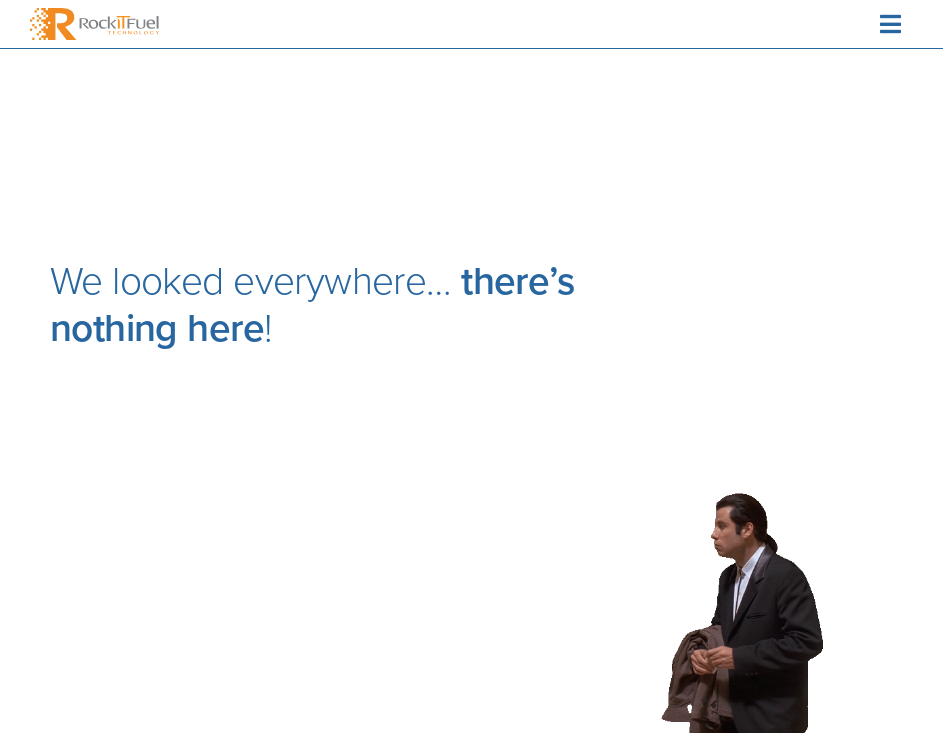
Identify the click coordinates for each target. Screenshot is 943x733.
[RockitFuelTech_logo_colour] (94, 17)
